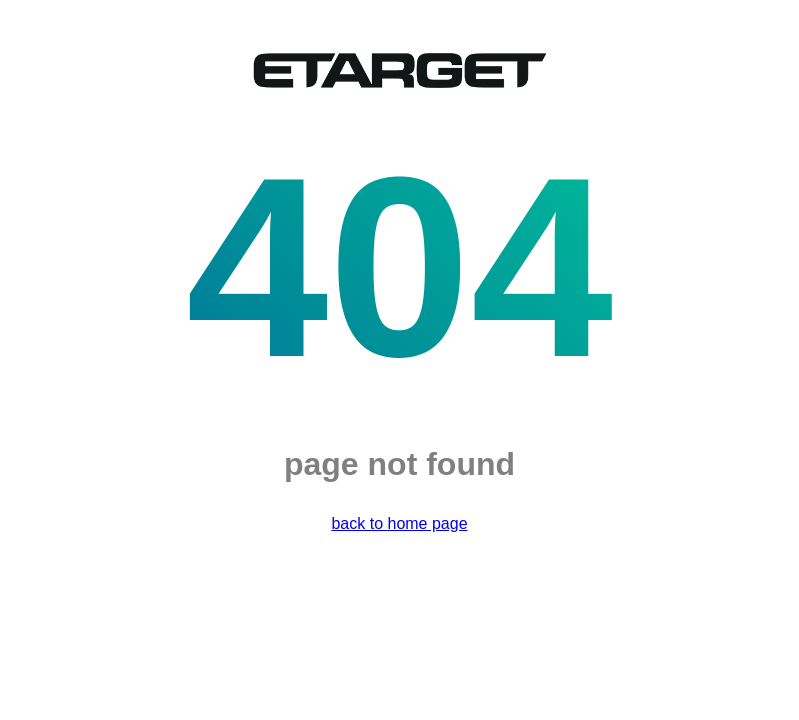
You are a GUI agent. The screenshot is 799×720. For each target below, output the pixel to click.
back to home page (399, 523)
